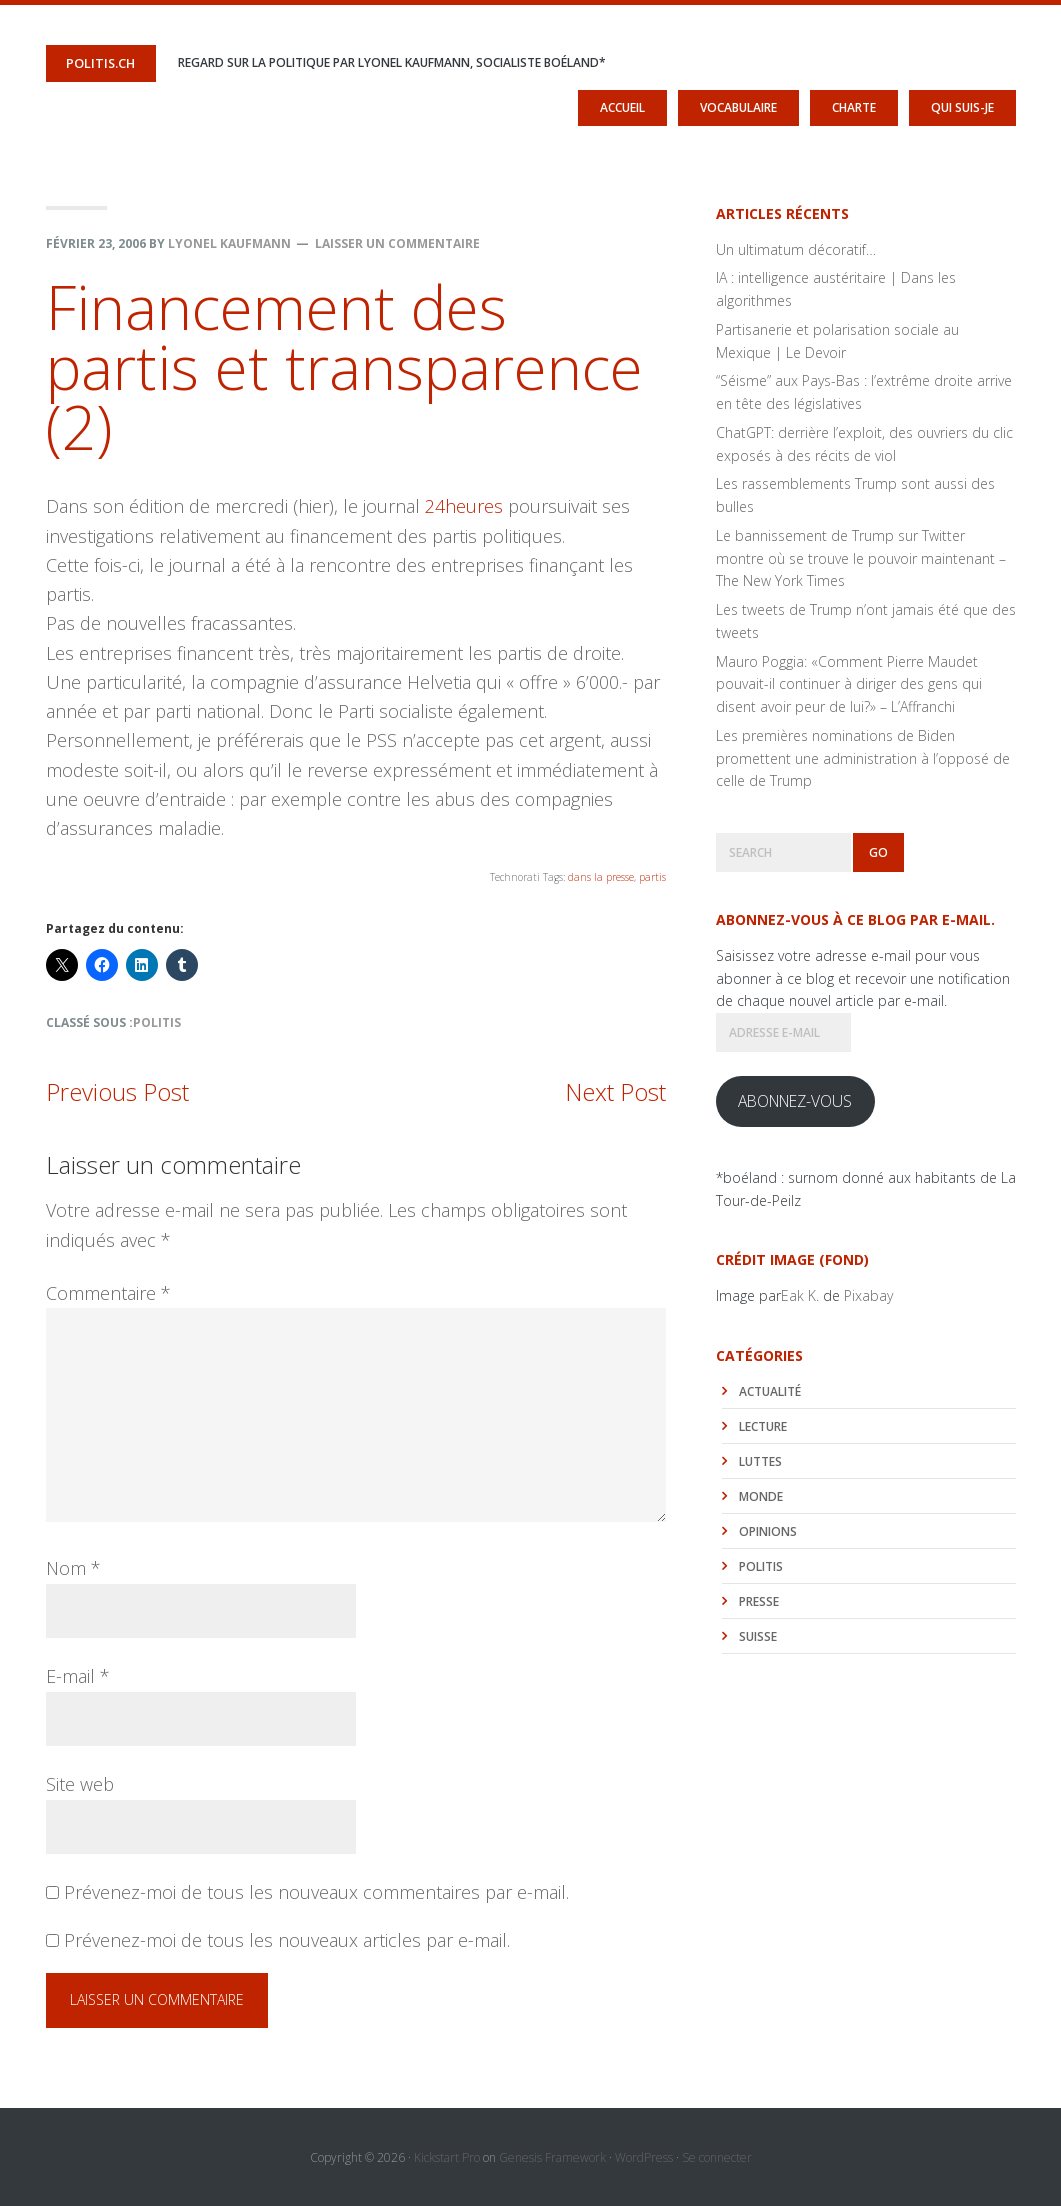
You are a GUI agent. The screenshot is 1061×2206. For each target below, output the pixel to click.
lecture (763, 1425)
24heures (466, 506)
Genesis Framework (552, 2156)
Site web (80, 1783)
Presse (759, 1600)
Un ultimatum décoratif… (796, 248)
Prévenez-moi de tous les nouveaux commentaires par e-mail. (316, 1891)
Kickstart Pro (447, 2156)
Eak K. (800, 1294)
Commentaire (108, 1292)
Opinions (768, 1530)
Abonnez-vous (795, 1100)
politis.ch (99, 62)
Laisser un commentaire (397, 242)
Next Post (615, 1091)
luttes (760, 1460)
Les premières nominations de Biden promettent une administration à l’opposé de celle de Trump (863, 757)
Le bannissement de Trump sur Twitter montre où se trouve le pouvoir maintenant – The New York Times (861, 557)
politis (157, 1021)
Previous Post (117, 1091)
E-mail (78, 1675)
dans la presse (601, 877)
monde (761, 1495)
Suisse (758, 1635)
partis (652, 877)
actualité (770, 1390)
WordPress (644, 2156)
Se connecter (717, 2156)
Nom (73, 1567)
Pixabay (868, 1294)
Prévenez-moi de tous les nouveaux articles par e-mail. (287, 1939)
